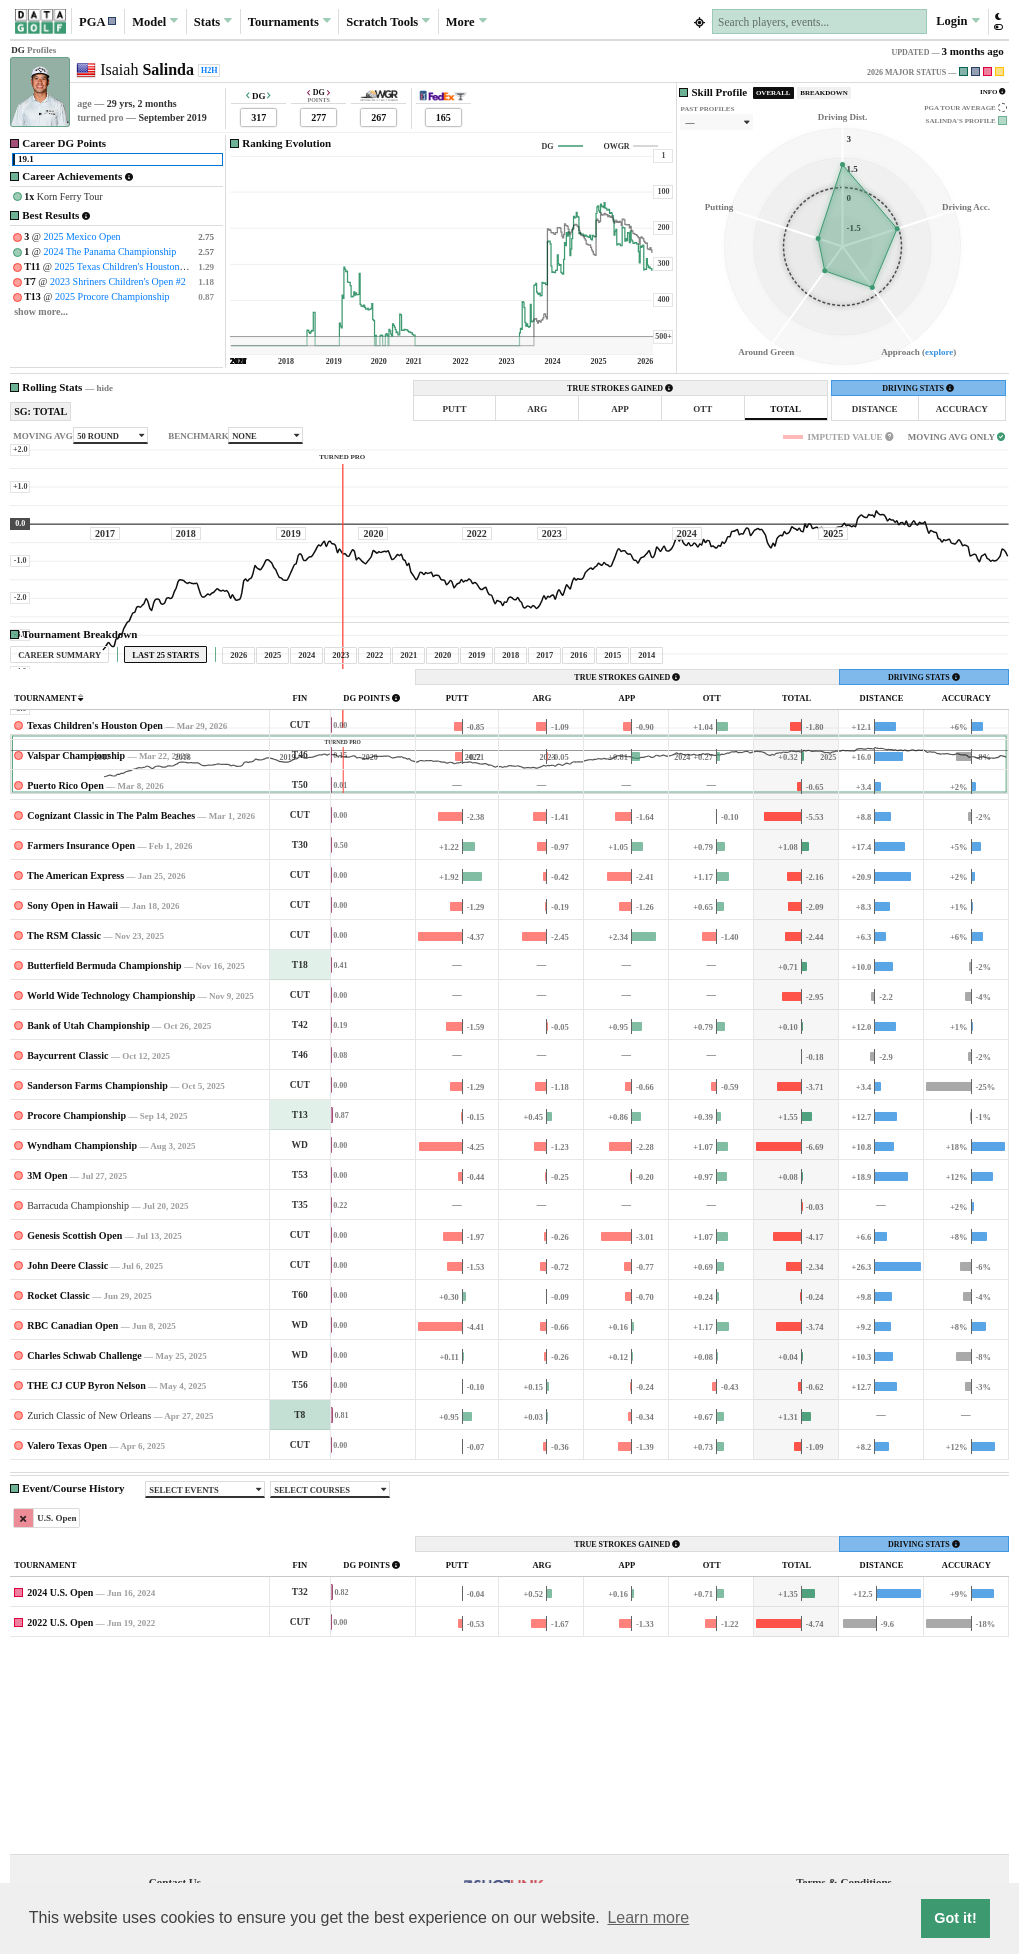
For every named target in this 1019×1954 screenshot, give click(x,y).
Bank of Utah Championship (88, 1212)
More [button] (466, 21)
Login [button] (957, 21)
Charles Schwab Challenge (84, 1542)
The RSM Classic (64, 1122)
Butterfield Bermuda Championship (104, 1152)
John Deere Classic (67, 1452)
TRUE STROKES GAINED (620, 388)
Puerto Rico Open (65, 972)
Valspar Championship (76, 942)
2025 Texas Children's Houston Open (129, 266)
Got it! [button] (955, 1918)
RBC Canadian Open (72, 1512)
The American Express (75, 1062)
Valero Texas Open (67, 1632)
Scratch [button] (388, 22)
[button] (98, 21)
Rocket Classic (58, 1482)
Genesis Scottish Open (74, 1422)
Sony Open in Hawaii (72, 1092)
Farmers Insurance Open (81, 1032)
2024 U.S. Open (60, 1779)
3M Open (47, 1362)
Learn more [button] (648, 1917)
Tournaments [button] (289, 21)
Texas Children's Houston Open (95, 912)
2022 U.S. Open (60, 1809)
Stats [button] (213, 21)
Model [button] (155, 21)
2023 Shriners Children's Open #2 (118, 281)
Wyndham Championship (82, 1332)
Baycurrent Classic (67, 1242)
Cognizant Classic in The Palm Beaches (111, 1002)
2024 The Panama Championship (109, 251)
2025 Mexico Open (81, 236)
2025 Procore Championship (112, 296)
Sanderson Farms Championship (97, 1272)
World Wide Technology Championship (111, 1182)
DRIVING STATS (918, 388)
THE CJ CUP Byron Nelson (86, 1572)
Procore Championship (76, 1302)
